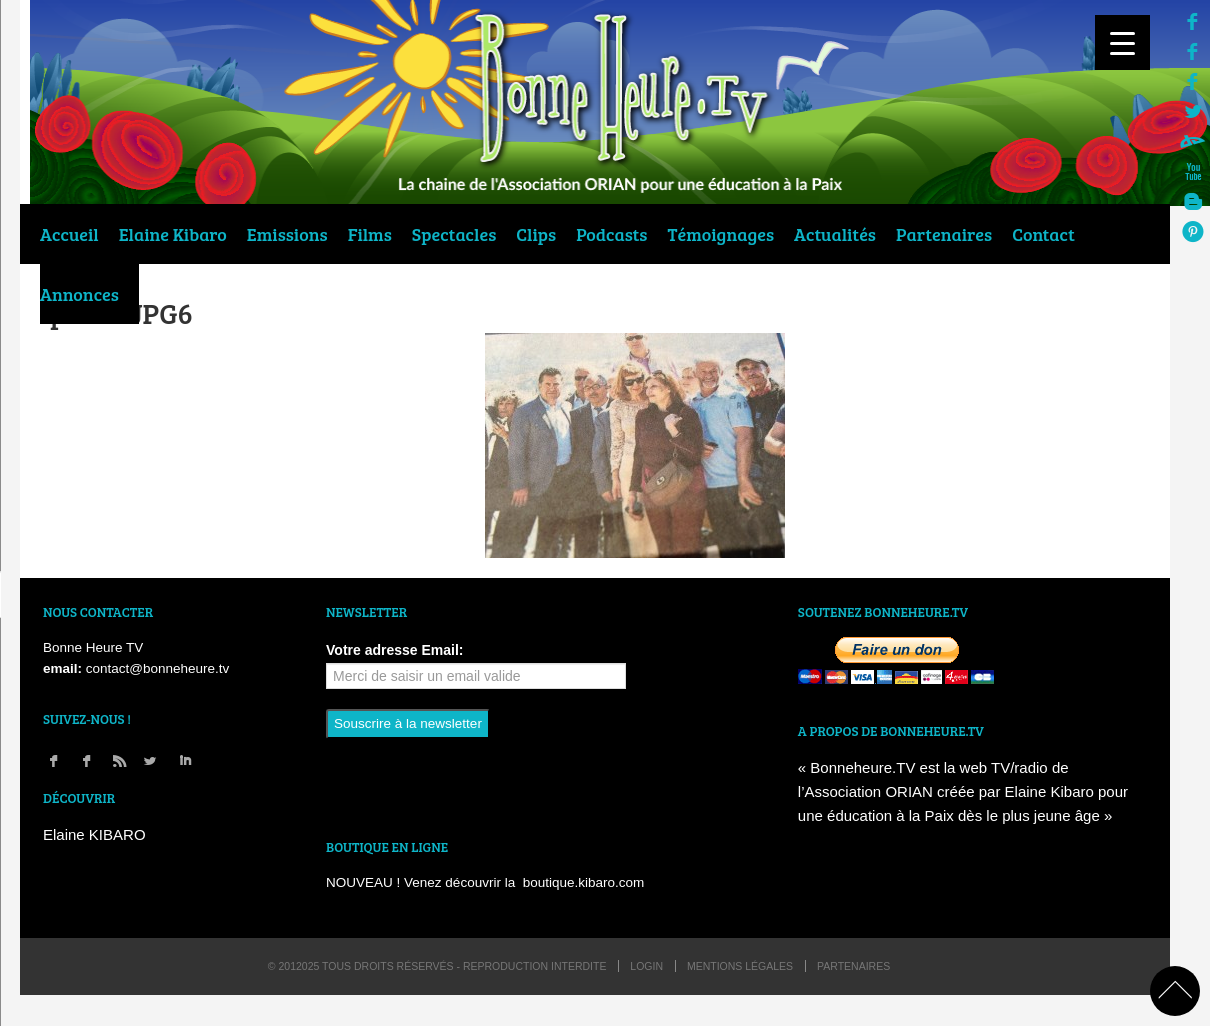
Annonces (79, 294)
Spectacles (454, 234)
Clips (536, 234)
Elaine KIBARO (94, 834)
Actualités (835, 234)
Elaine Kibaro (173, 234)
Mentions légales (740, 966)
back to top (1175, 991)
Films (370, 234)
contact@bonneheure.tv (158, 668)
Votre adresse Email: (394, 650)
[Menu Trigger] (1122, 42)
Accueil (69, 234)
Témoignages (721, 234)
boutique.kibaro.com (584, 882)
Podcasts (611, 234)
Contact (1043, 234)
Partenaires (944, 234)
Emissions (287, 234)
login (646, 966)
